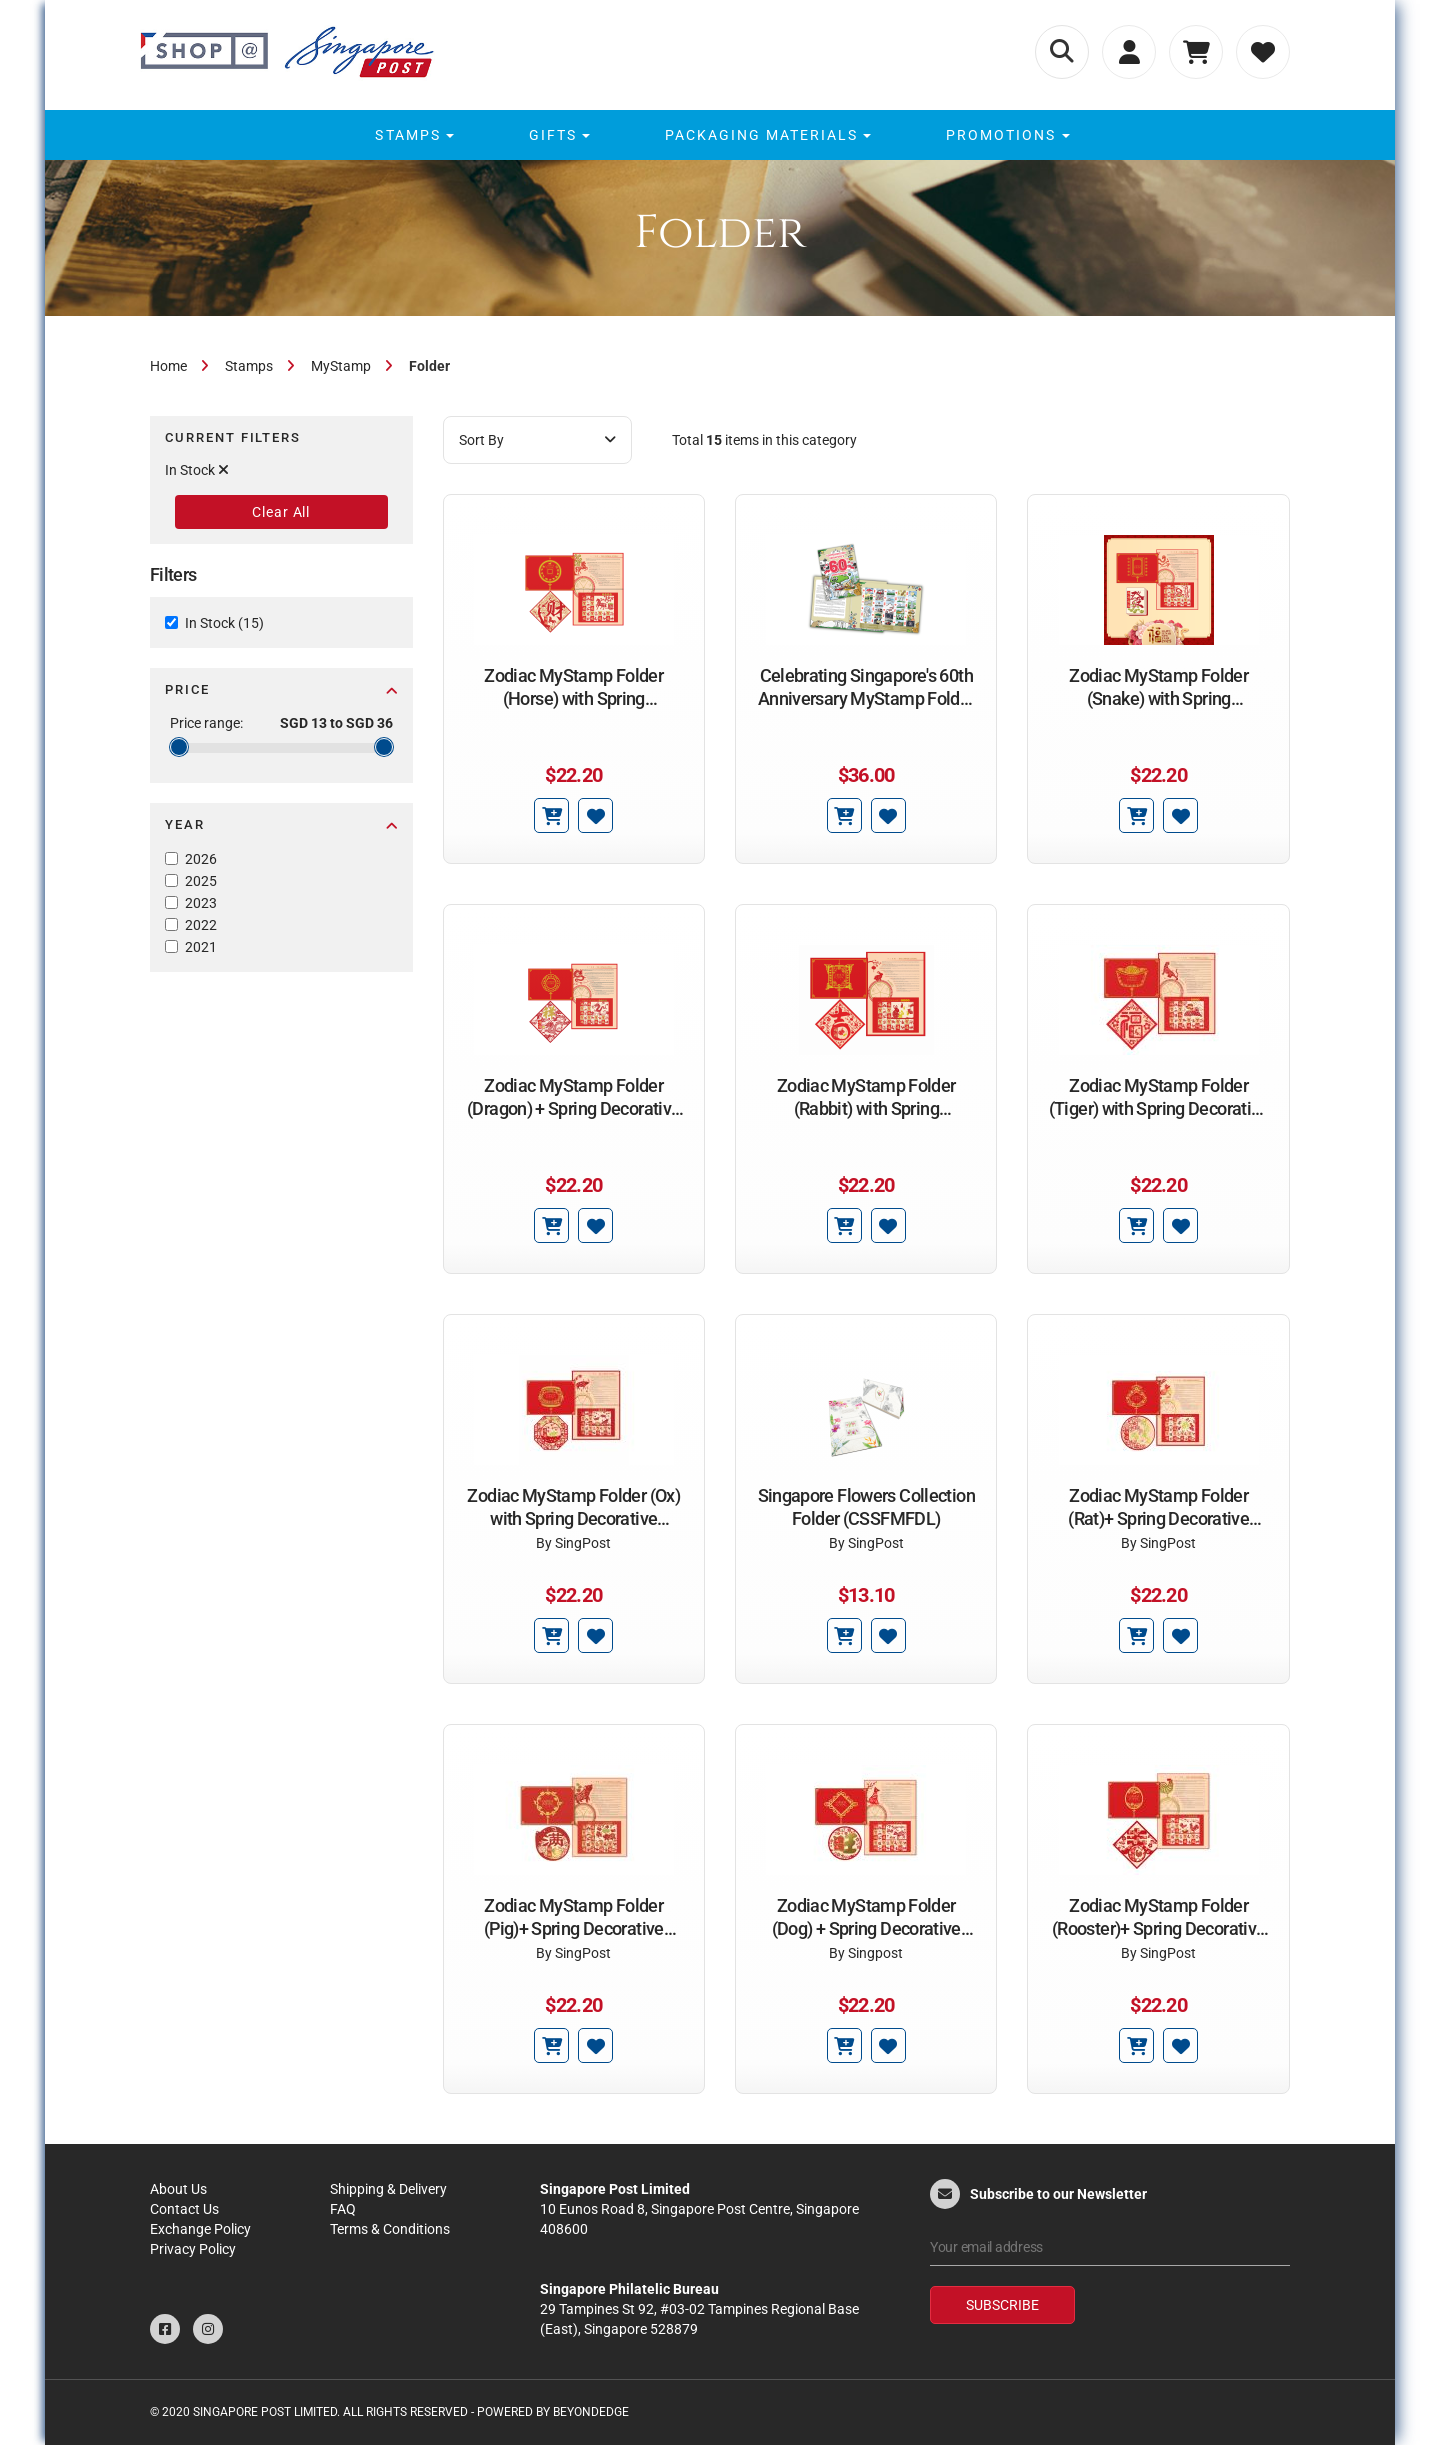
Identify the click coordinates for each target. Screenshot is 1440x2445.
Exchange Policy (200, 2229)
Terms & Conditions (390, 2229)
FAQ (343, 2209)
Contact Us (184, 2209)
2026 (201, 859)
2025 (201, 881)
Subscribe (1002, 2305)
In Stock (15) (224, 623)
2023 (201, 903)
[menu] (719, 135)
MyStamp (341, 366)
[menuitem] (411, 135)
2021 (201, 947)
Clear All (281, 512)
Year (281, 824)
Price (281, 689)
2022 (201, 925)
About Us (178, 2189)
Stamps (249, 366)
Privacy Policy (193, 2249)
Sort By (537, 440)
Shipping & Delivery (388, 2189)
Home (168, 366)
